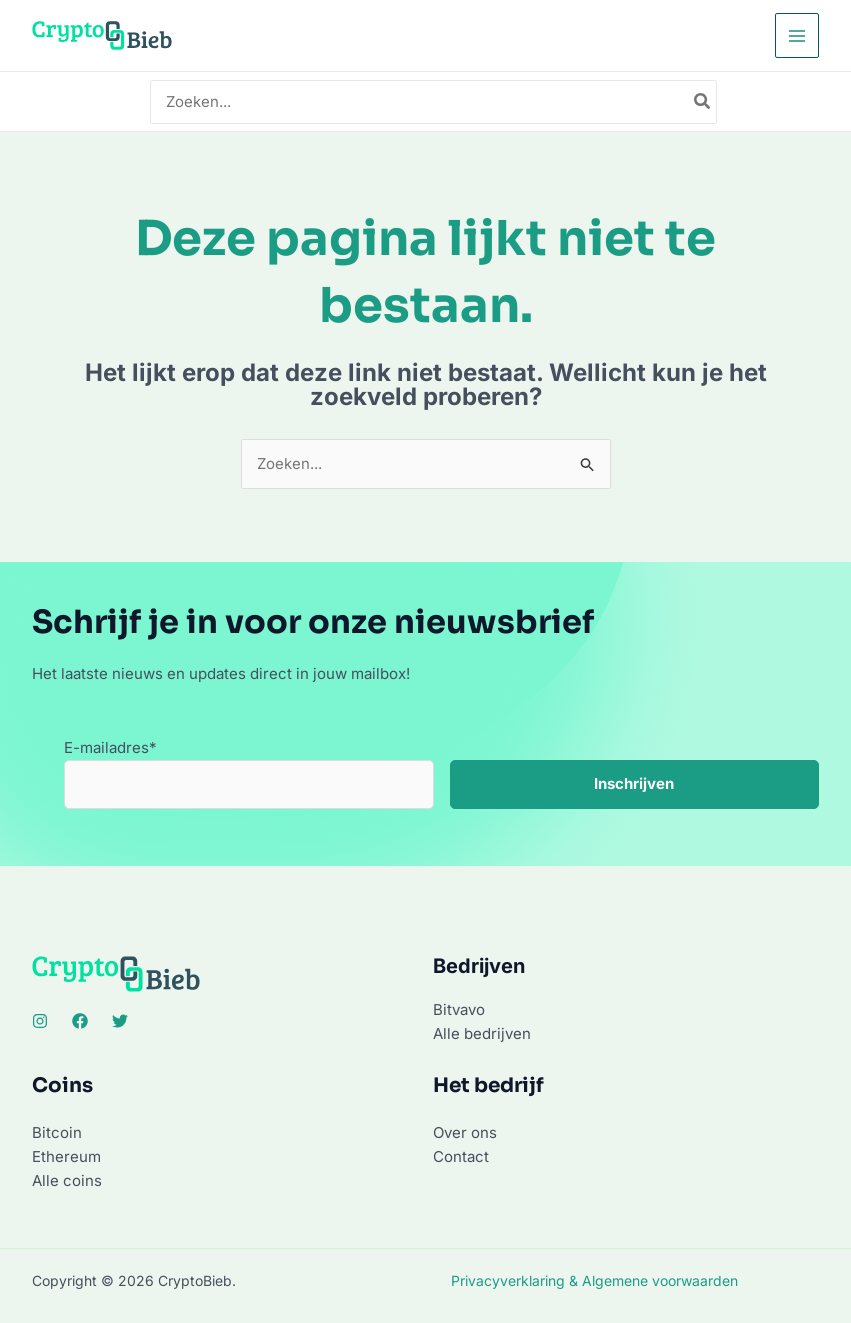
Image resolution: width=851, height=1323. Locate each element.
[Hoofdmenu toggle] (797, 35)
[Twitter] (120, 1021)
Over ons (465, 1132)
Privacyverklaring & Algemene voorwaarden (594, 1280)
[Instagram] (40, 1021)
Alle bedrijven (482, 1033)
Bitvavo (459, 1009)
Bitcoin (57, 1132)
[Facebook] (80, 1021)
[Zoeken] (703, 102)
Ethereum (66, 1156)
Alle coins (67, 1180)
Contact (461, 1156)
